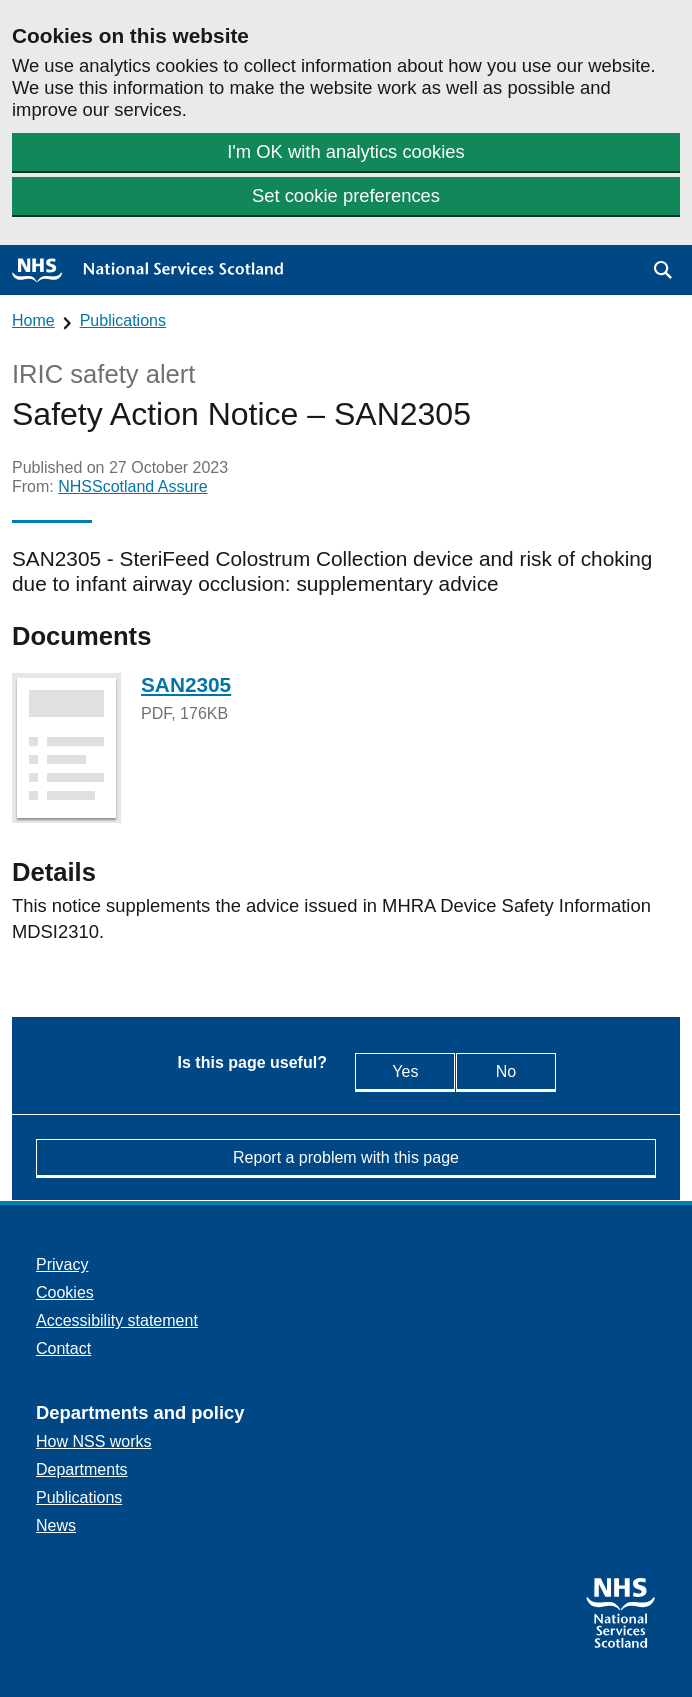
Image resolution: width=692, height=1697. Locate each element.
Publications (123, 320)
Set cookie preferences (346, 195)
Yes (397, 1070)
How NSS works (94, 1441)
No (523, 1070)
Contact (63, 1348)
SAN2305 (186, 684)
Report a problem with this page (346, 1157)
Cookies (65, 1292)
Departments (82, 1469)
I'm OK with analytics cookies (346, 151)
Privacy (62, 1264)
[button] (663, 270)
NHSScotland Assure (132, 486)
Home (33, 320)
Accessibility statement (117, 1320)
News (56, 1525)
